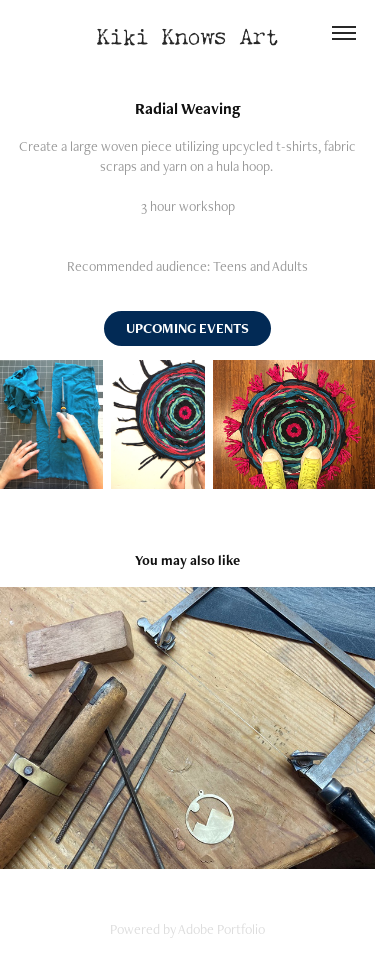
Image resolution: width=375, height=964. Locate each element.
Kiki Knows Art (188, 32)
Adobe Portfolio (221, 929)
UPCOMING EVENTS (187, 328)
